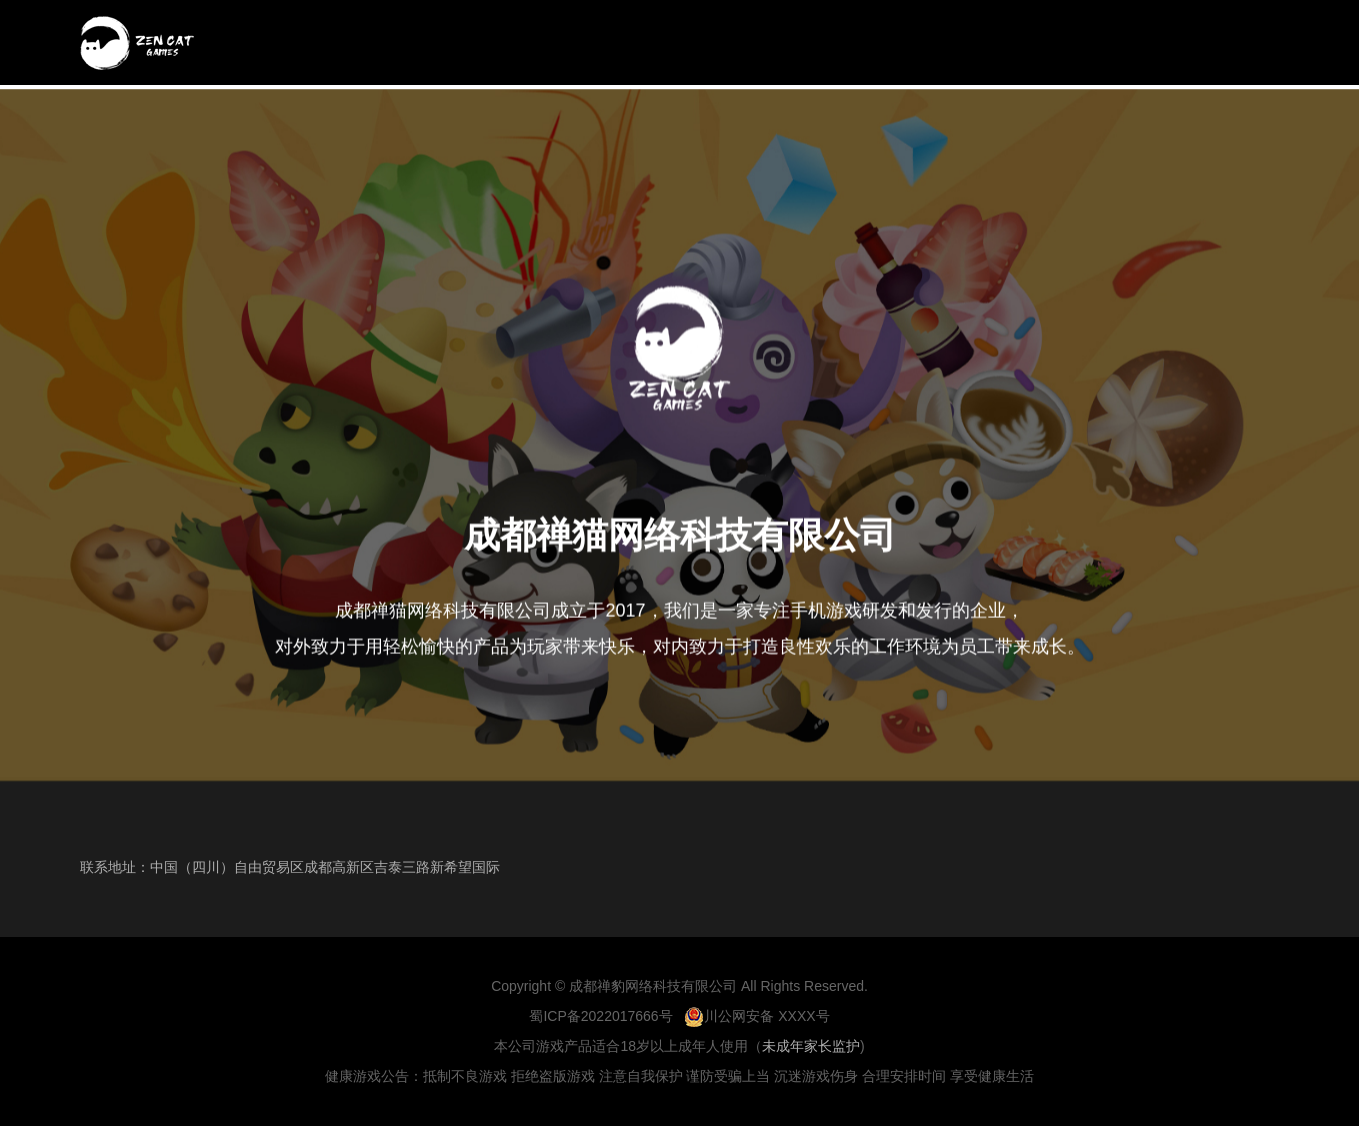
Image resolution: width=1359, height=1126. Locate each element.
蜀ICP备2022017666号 (600, 1016)
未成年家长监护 (811, 1046)
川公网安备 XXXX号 (756, 1016)
